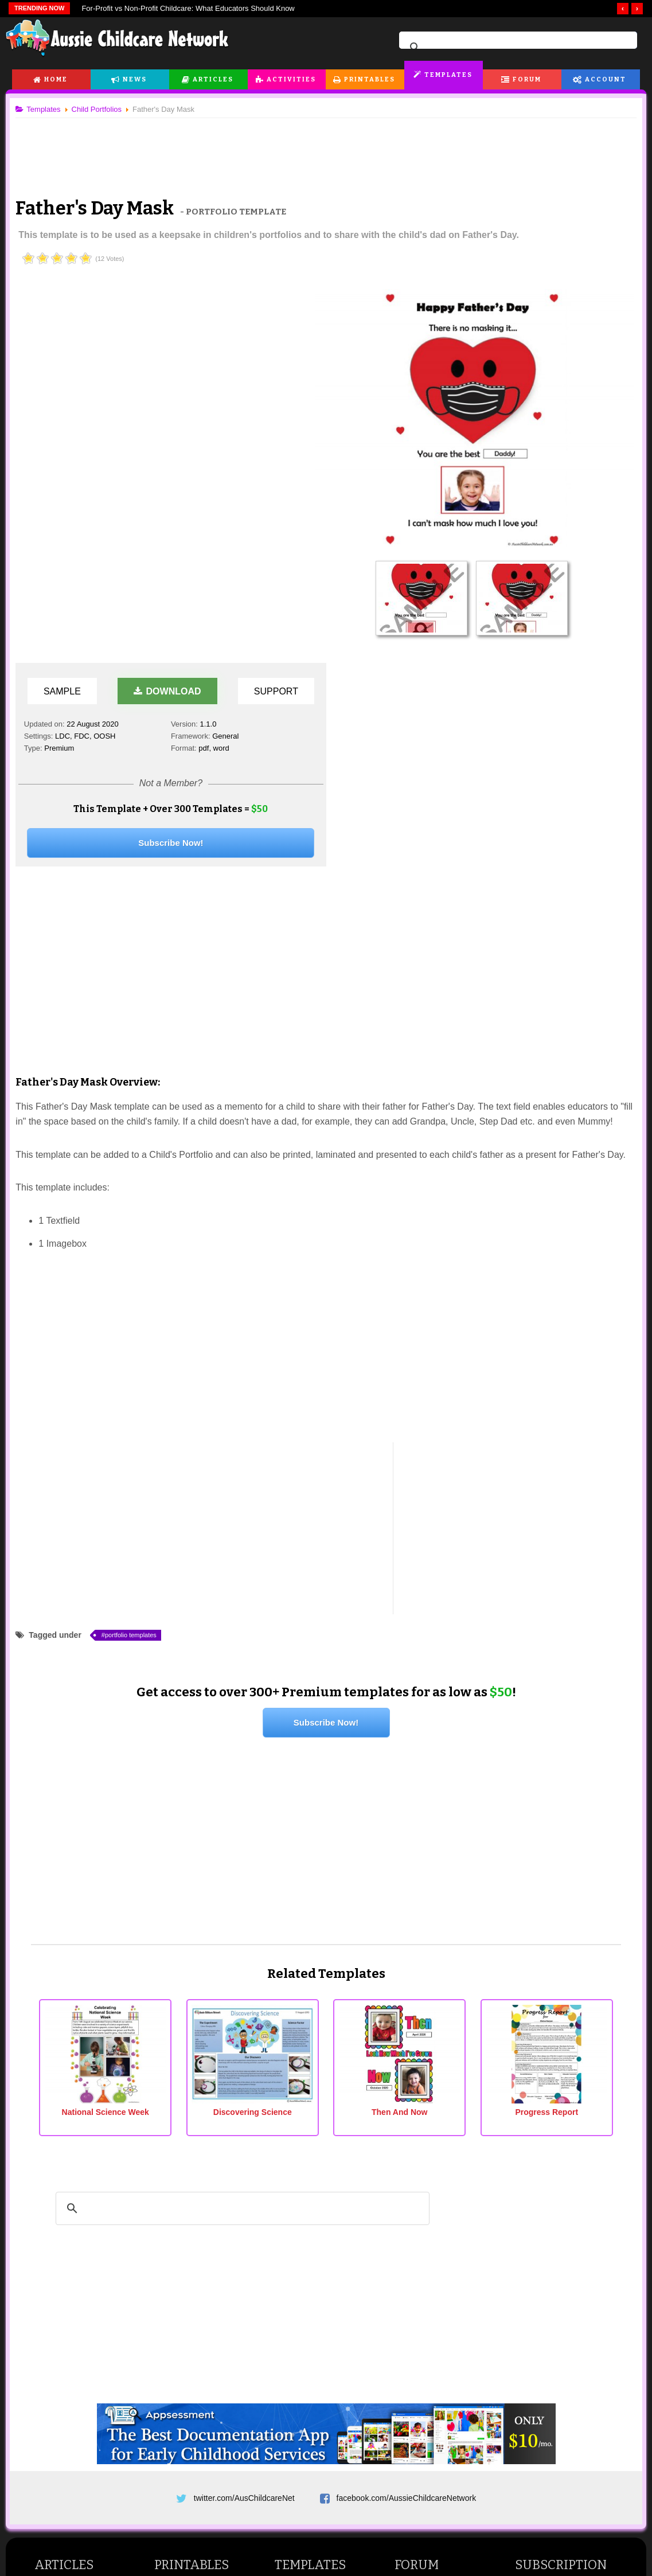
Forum (527, 79)
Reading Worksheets (194, 2359)
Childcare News (306, 2369)
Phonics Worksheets (193, 2344)
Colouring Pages (187, 2431)
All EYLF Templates (313, 2214)
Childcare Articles (68, 2214)
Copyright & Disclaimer (334, 2480)
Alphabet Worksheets (195, 2272)
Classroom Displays (192, 2416)
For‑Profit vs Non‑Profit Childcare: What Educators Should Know (187, 8)
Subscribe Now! (172, 468)
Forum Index (420, 2214)
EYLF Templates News (437, 2398)
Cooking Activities (68, 2427)
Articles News (421, 2355)
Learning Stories (307, 2229)
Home (56, 79)
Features (533, 2409)
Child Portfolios (304, 2272)
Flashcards (176, 2214)
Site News (428, 2316)
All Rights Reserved (409, 2517)
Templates (448, 75)
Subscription (561, 2190)
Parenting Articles (68, 2301)
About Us (94, 2480)
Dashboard (537, 2214)
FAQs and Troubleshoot (320, 2315)
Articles (213, 79)
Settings (545, 2258)
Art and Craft (60, 2398)
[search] (516, 47)
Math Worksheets (188, 2387)
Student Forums (426, 2257)
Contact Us (553, 2480)
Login (527, 2340)
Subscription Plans (551, 2229)
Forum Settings (545, 2312)
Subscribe (493, 2480)
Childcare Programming (79, 2229)
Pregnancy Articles (70, 2315)
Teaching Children (69, 2257)
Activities (291, 79)
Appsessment (559, 2370)
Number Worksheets (193, 2287)
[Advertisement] (326, 148)
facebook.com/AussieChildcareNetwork (407, 2119)
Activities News (424, 2369)
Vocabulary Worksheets (199, 2330)
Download (169, 317)
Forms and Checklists (316, 2301)
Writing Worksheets (192, 2373)
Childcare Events (308, 2384)
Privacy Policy (426, 2480)
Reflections (297, 2243)
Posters (170, 2229)
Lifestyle (292, 2398)
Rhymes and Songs (72, 2413)
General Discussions (434, 2287)
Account (605, 79)
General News (422, 2340)
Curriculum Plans (308, 2287)
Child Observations (311, 2257)
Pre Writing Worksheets (199, 2257)
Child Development (71, 2272)
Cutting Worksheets (192, 2243)
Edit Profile (537, 2283)
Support (278, 317)
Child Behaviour (65, 2287)
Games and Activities (74, 2384)
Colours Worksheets (193, 2301)
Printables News (426, 2384)
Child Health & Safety (75, 2330)
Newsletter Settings (552, 2297)
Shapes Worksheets (193, 2315)
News (135, 79)
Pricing (530, 2424)
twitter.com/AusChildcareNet (244, 2119)
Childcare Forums (428, 2243)
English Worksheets (192, 2402)
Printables (369, 79)
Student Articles (65, 2243)
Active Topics (420, 2229)
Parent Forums (424, 2272)
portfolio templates (135, 1260)
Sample (64, 317)
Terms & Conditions (230, 2480)
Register (533, 2326)
